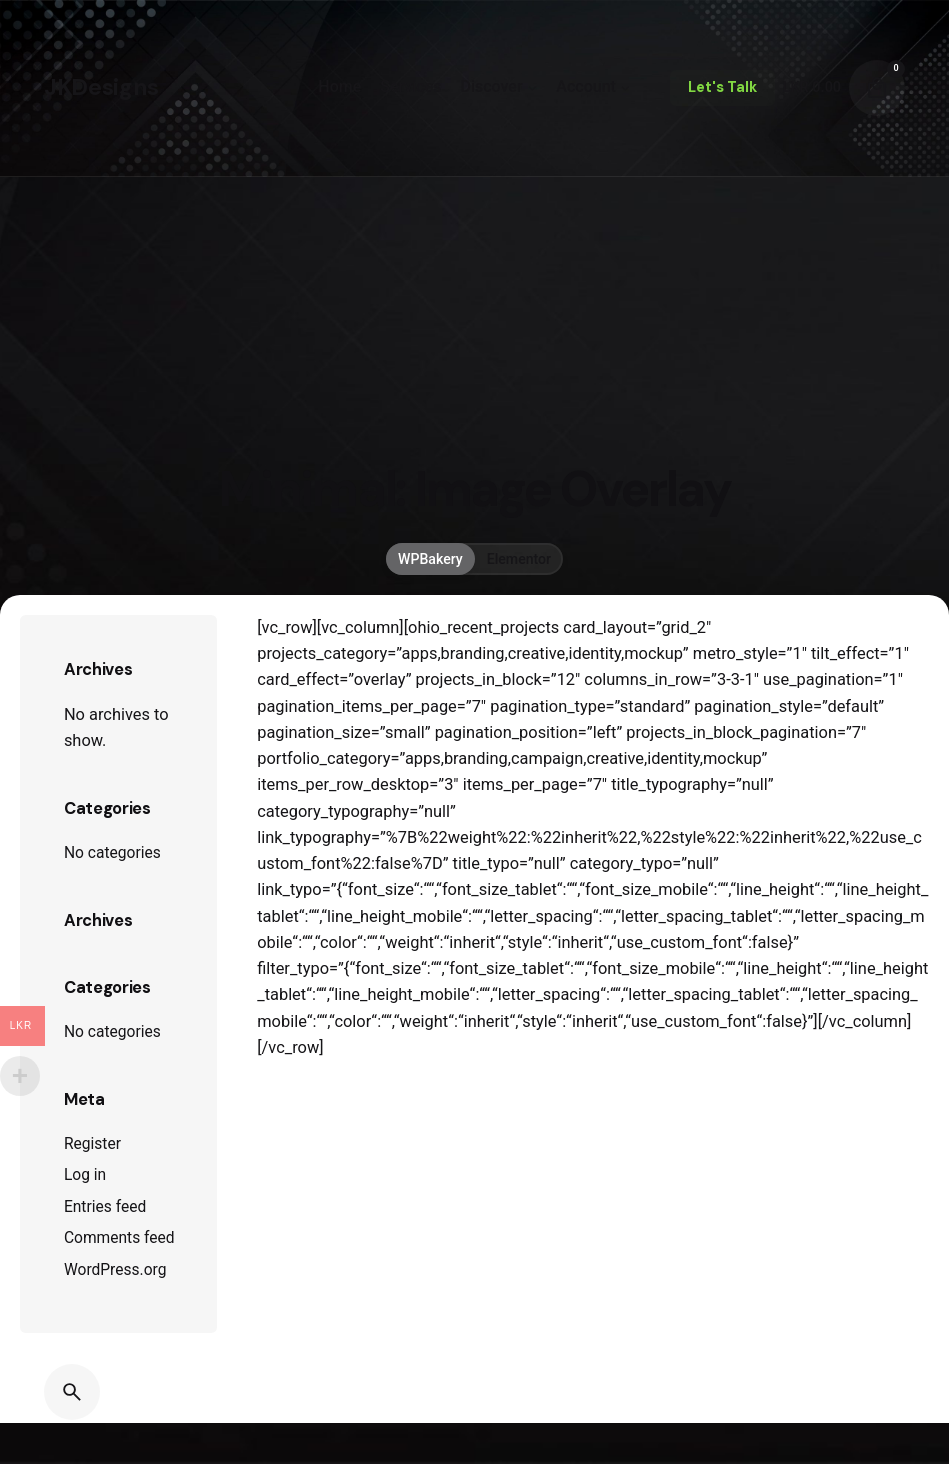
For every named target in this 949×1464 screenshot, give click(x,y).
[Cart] (877, 88)
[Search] (72, 1392)
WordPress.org (115, 1270)
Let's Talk (722, 87)
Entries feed (105, 1207)
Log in (85, 1175)
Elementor (519, 559)
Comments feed (119, 1238)
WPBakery (430, 559)
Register (92, 1144)
